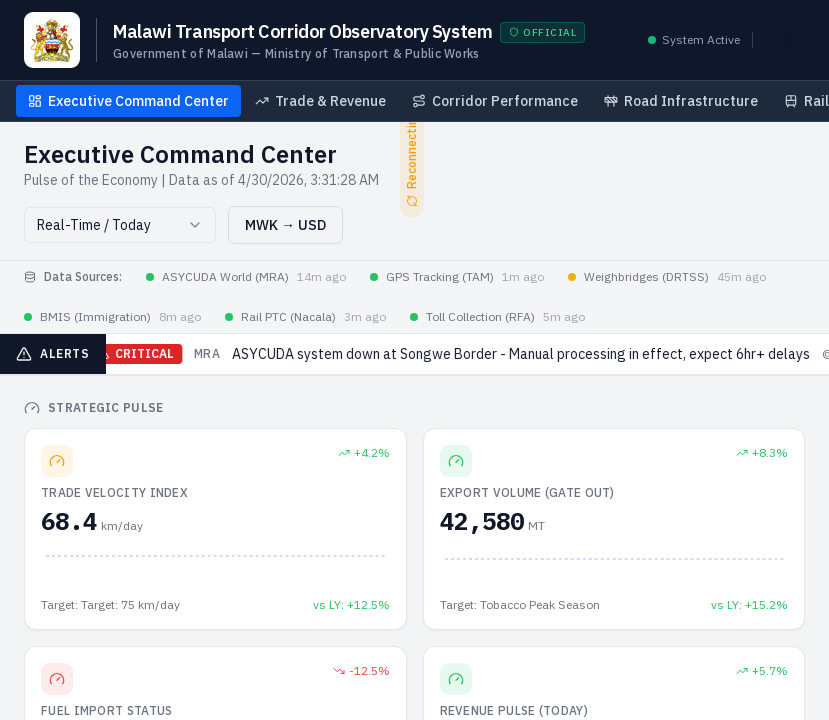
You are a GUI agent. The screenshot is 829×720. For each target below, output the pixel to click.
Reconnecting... (413, 154)
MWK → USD (285, 225)
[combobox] (120, 225)
